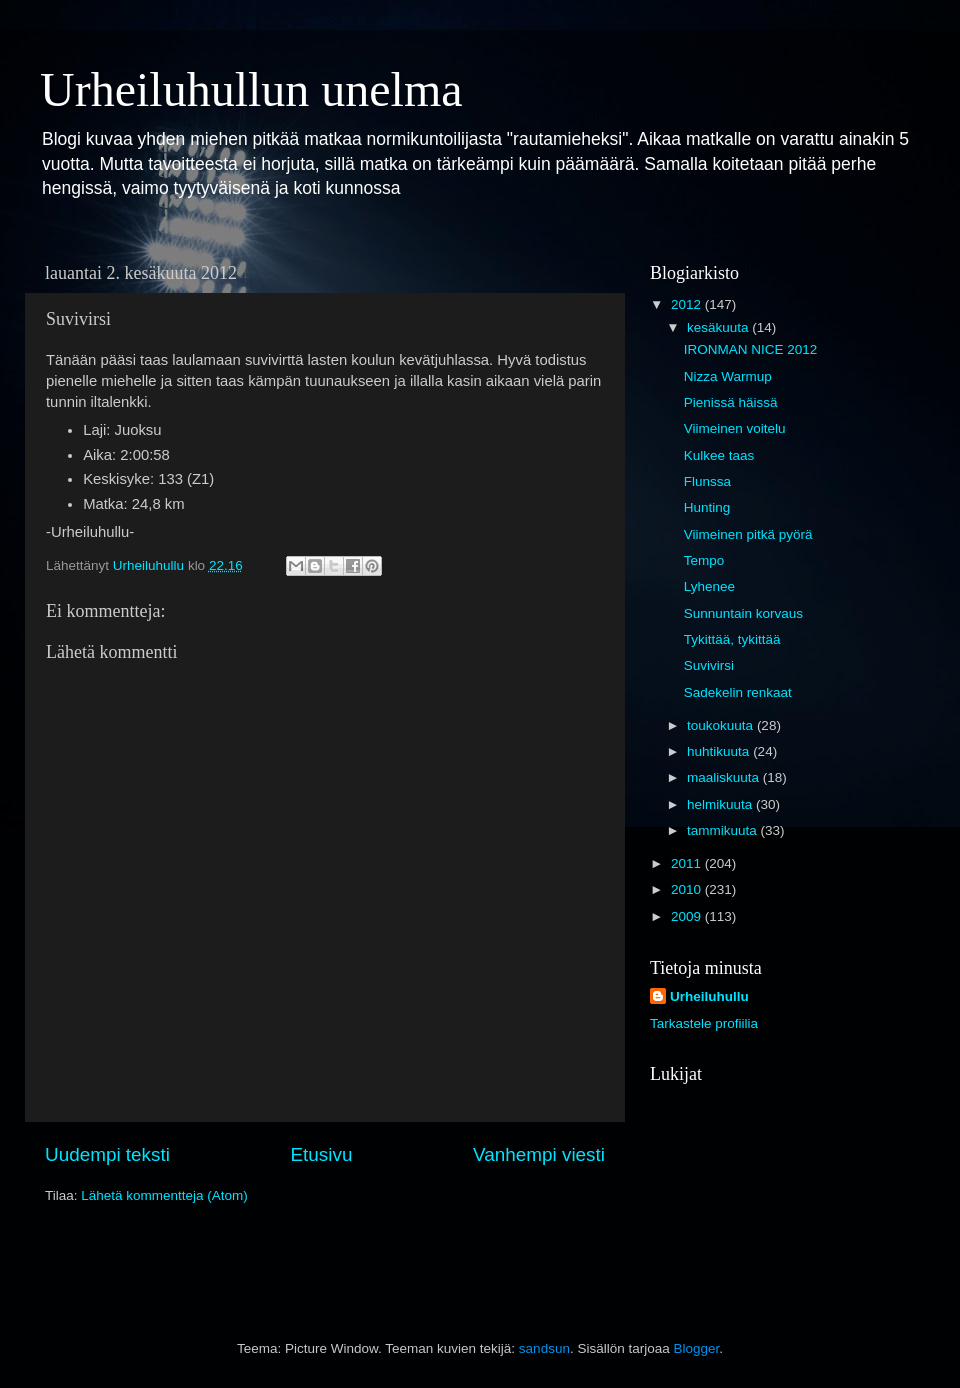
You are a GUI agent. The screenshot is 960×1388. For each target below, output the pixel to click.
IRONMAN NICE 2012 (751, 349)
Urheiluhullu (709, 996)
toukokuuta (722, 725)
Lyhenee (709, 586)
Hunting (707, 507)
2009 (688, 916)
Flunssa (707, 481)
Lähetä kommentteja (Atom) (164, 1195)
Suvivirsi (709, 665)
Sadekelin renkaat (738, 692)
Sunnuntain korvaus (743, 613)
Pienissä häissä (731, 402)
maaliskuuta (725, 777)
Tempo (704, 560)
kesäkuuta (719, 327)
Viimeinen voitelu (735, 428)
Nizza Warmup (728, 376)
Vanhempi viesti (539, 1154)
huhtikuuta (720, 751)
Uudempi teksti (107, 1154)
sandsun (544, 1348)
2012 (688, 304)
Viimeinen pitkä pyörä (748, 534)
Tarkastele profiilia (704, 1023)
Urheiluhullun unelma (251, 89)
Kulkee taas (719, 455)
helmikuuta (721, 804)
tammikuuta (724, 830)
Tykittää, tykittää (732, 639)
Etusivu (322, 1154)
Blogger (696, 1348)
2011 (688, 863)
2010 (688, 889)
